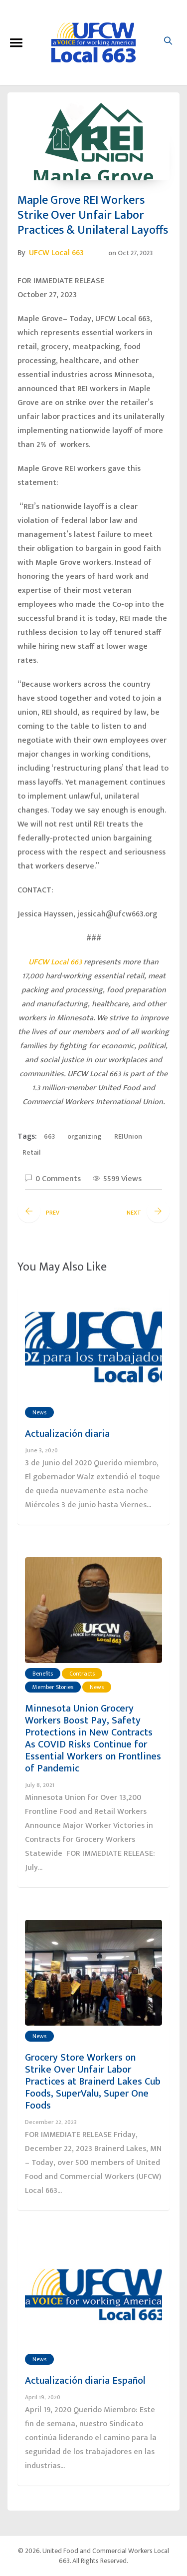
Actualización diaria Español (85, 2380)
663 (49, 1136)
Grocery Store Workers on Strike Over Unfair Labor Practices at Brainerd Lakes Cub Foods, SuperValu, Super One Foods (93, 2081)
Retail (31, 1152)
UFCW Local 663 (56, 253)
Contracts (82, 1674)
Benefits (42, 1674)
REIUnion (128, 1136)
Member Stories (52, 1687)
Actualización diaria (67, 1433)
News (39, 1412)
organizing (84, 1136)
